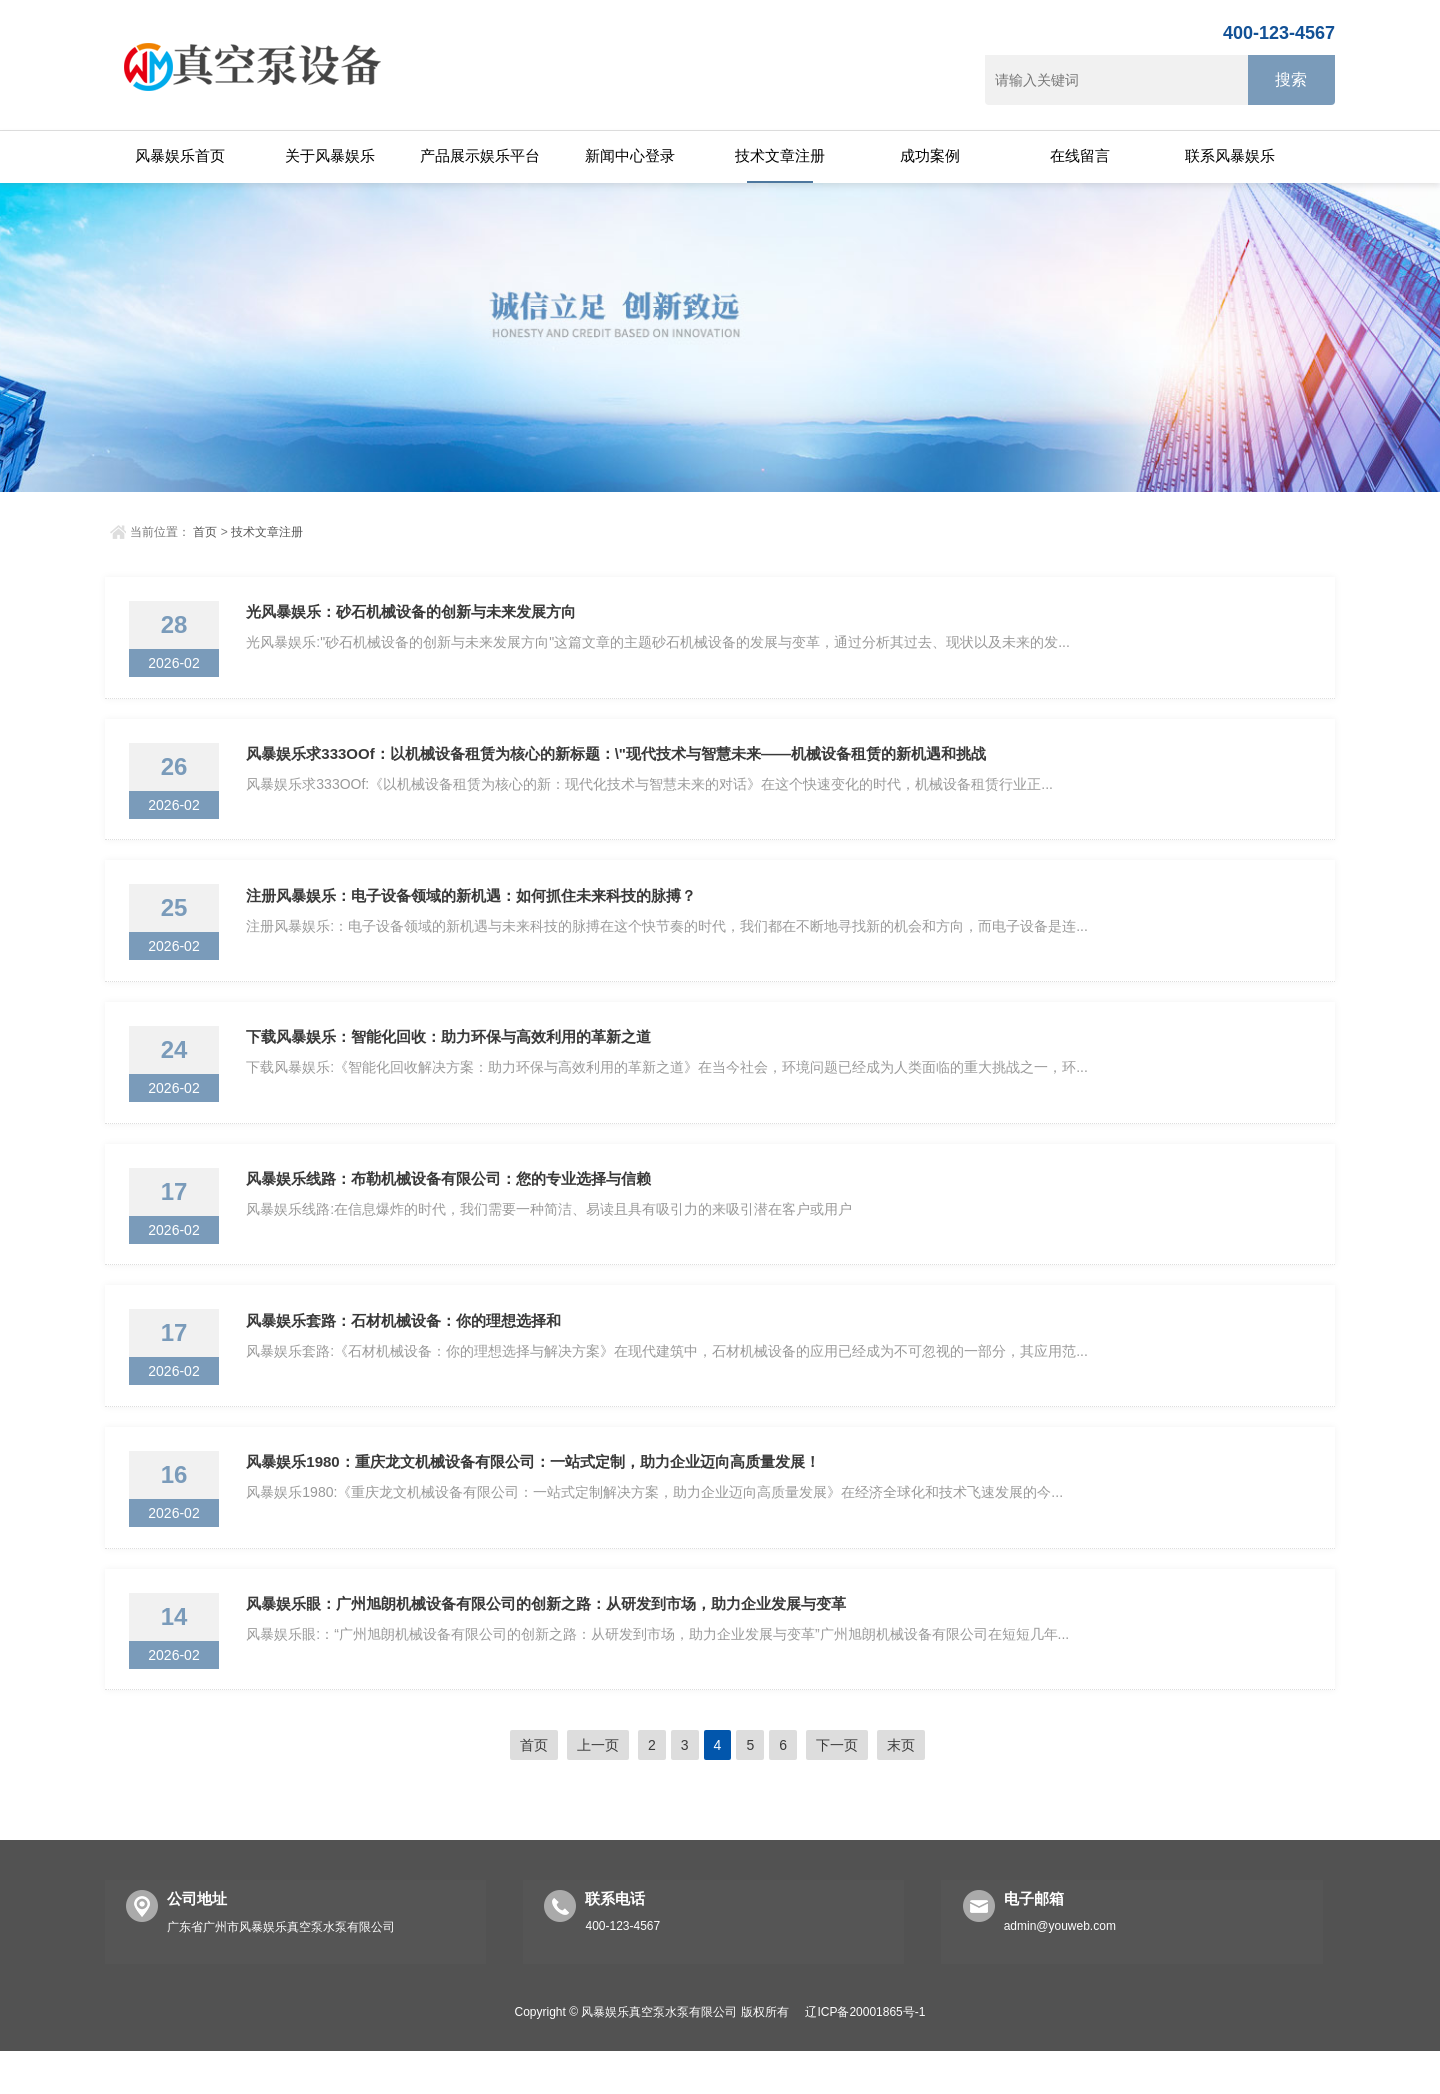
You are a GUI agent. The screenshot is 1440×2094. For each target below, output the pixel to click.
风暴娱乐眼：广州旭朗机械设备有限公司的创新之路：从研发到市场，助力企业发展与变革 (549, 1643)
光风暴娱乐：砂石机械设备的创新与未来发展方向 (414, 614)
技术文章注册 (780, 155)
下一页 (837, 1788)
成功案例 (930, 155)
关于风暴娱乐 (330, 155)
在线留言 (1080, 155)
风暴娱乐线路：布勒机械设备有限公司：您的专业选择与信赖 (451, 1202)
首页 (205, 532)
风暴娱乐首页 (180, 155)
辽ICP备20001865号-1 (865, 2055)
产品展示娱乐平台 (480, 155)
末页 (901, 1788)
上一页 (598, 1788)
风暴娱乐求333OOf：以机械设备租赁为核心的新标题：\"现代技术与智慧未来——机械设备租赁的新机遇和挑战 (619, 761)
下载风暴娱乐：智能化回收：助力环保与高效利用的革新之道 (451, 1055)
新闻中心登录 (630, 155)
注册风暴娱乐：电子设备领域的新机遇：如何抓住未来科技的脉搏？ (474, 908)
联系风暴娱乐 (1230, 155)
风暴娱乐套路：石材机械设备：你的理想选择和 (406, 1349)
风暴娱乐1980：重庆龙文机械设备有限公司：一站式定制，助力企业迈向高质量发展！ (535, 1496)
